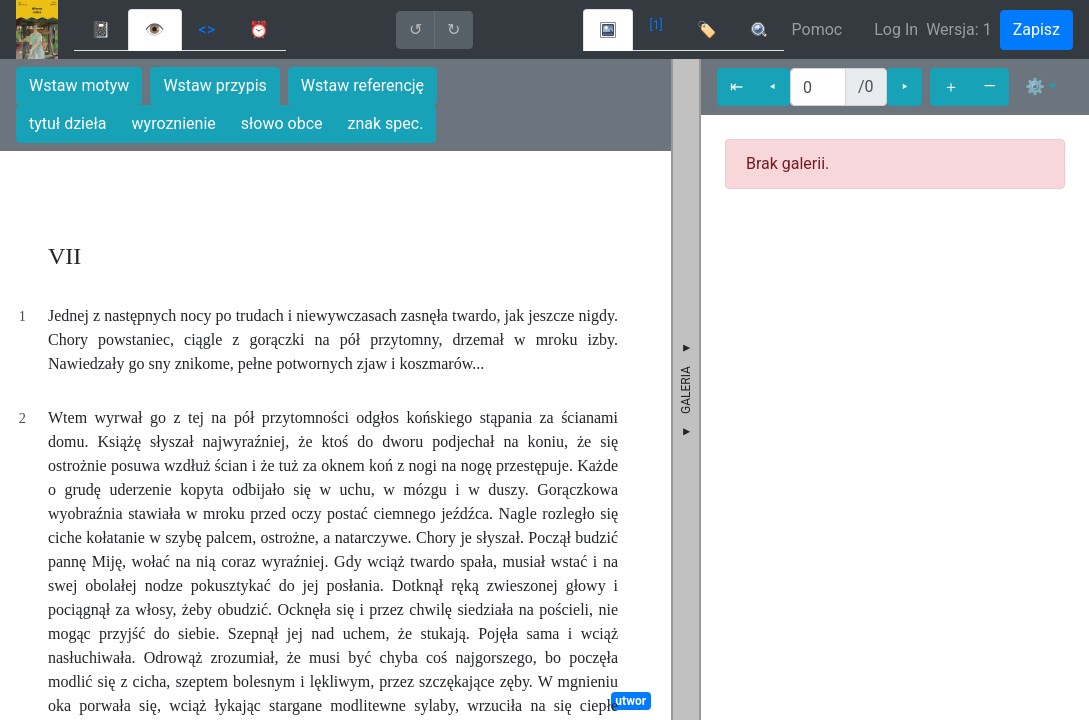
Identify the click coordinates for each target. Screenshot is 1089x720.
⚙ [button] (1035, 86)
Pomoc (817, 29)
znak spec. (386, 123)
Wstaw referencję (362, 85)
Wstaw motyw (79, 85)
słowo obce (282, 123)
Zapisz (1036, 29)
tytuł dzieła (68, 123)
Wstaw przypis (214, 85)
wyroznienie (174, 123)
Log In (896, 29)
